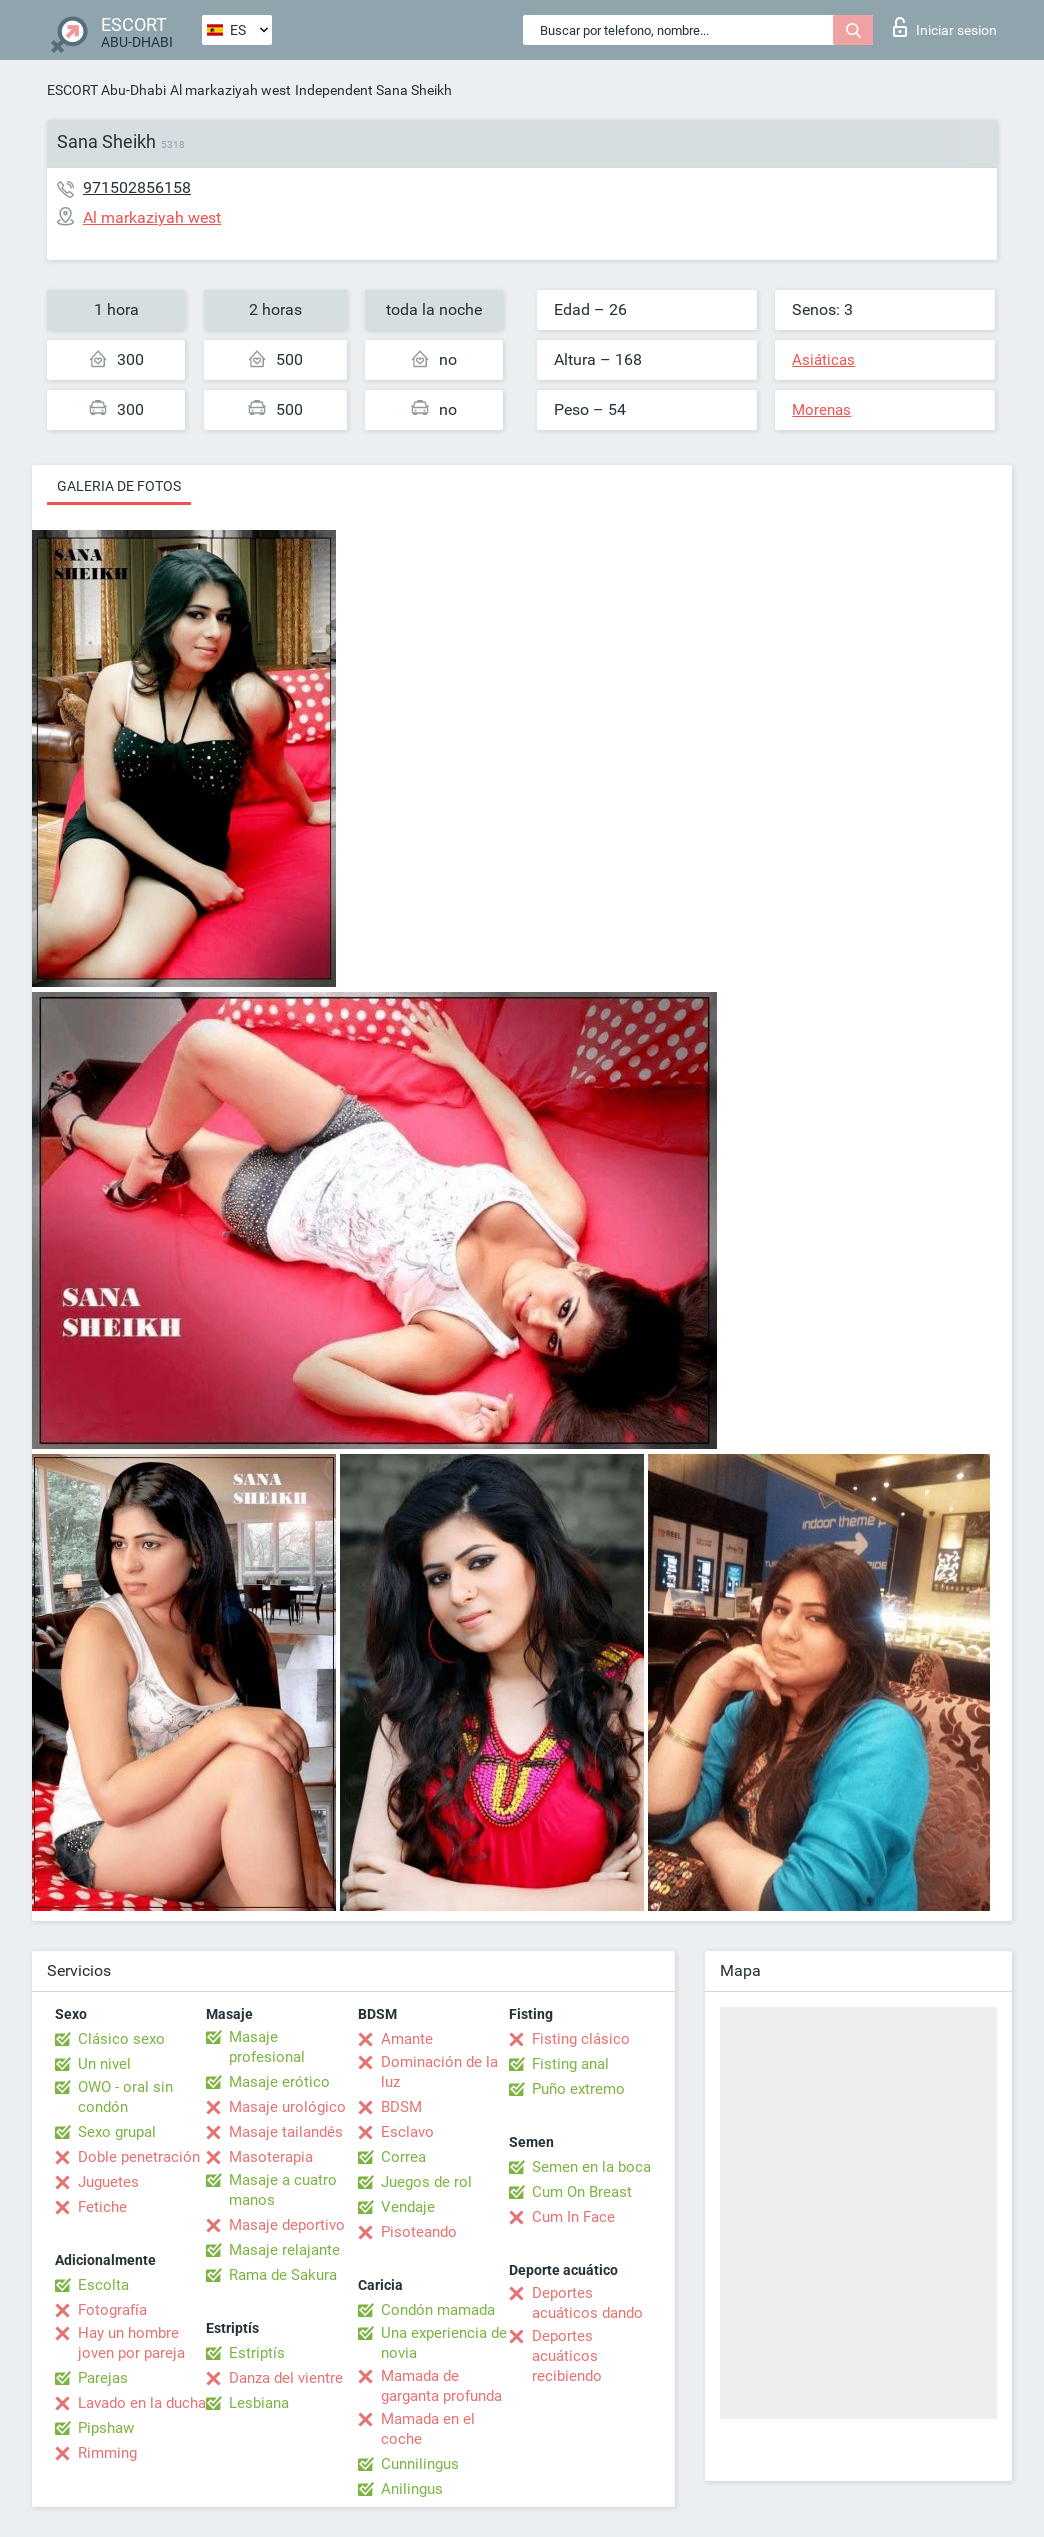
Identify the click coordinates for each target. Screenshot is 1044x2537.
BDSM (401, 2107)
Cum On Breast (582, 2192)
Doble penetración (139, 2157)
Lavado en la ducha (142, 2403)
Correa (403, 2157)
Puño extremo (578, 2089)
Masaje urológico (287, 2107)
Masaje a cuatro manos (283, 2190)
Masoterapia (271, 2157)
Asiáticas (823, 360)
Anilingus (412, 2489)
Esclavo (407, 2132)
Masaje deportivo (287, 2225)
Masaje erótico (279, 2082)
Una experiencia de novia (444, 2343)
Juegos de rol (426, 2182)
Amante (407, 2039)
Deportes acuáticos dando (587, 2303)
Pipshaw (106, 2428)
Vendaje (408, 2207)
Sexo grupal (117, 2132)
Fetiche (102, 2207)
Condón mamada (438, 2310)
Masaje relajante (284, 2250)
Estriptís (257, 2353)
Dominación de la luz (439, 2072)
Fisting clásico (581, 2039)
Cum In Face (573, 2217)
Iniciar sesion (945, 27)
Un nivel (104, 2064)
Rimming (107, 2453)
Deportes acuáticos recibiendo (567, 2356)
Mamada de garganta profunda (441, 2386)
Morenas (821, 410)
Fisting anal (570, 2064)
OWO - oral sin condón (125, 2097)
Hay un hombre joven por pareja (131, 2343)
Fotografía (112, 2310)
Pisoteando (419, 2232)
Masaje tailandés (286, 2132)
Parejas (103, 2378)
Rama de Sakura (283, 2275)
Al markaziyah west (230, 90)
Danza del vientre (286, 2378)
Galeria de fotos (119, 486)
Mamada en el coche (428, 2429)
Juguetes (108, 2182)
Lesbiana (259, 2403)
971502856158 (137, 187)
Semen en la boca (591, 2167)
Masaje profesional (267, 2047)
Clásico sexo (121, 2039)
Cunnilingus (420, 2464)
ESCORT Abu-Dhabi (106, 90)
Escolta (103, 2285)
